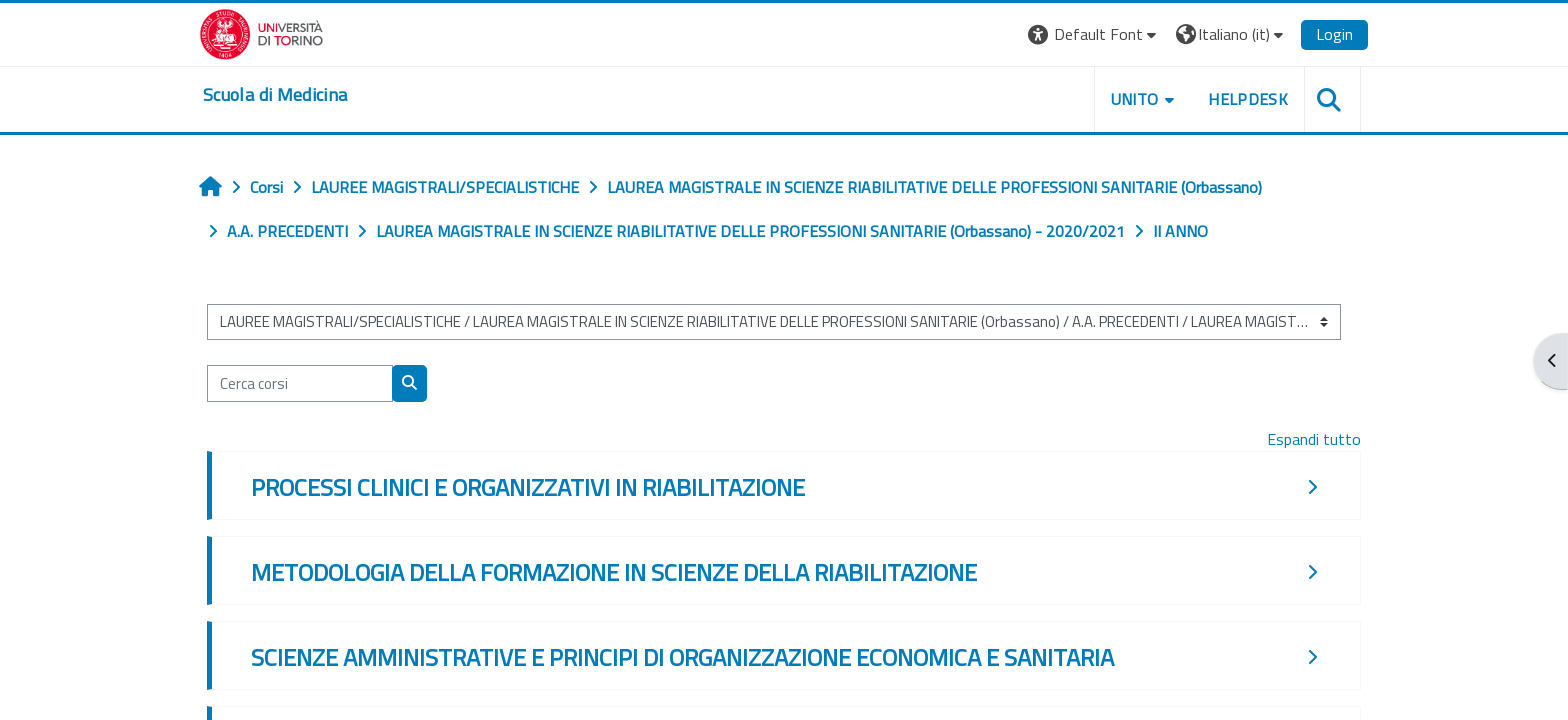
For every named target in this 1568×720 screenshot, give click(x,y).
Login (1334, 34)
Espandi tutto (1314, 439)
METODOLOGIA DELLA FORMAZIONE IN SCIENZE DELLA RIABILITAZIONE (614, 572)
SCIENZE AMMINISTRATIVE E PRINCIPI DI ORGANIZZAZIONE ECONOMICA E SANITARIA (682, 657)
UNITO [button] (1135, 99)
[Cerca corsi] (300, 383)
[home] (275, 95)
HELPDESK (1248, 99)
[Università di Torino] (261, 32)
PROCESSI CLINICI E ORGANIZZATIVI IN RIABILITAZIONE (528, 487)
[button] (1094, 34)
